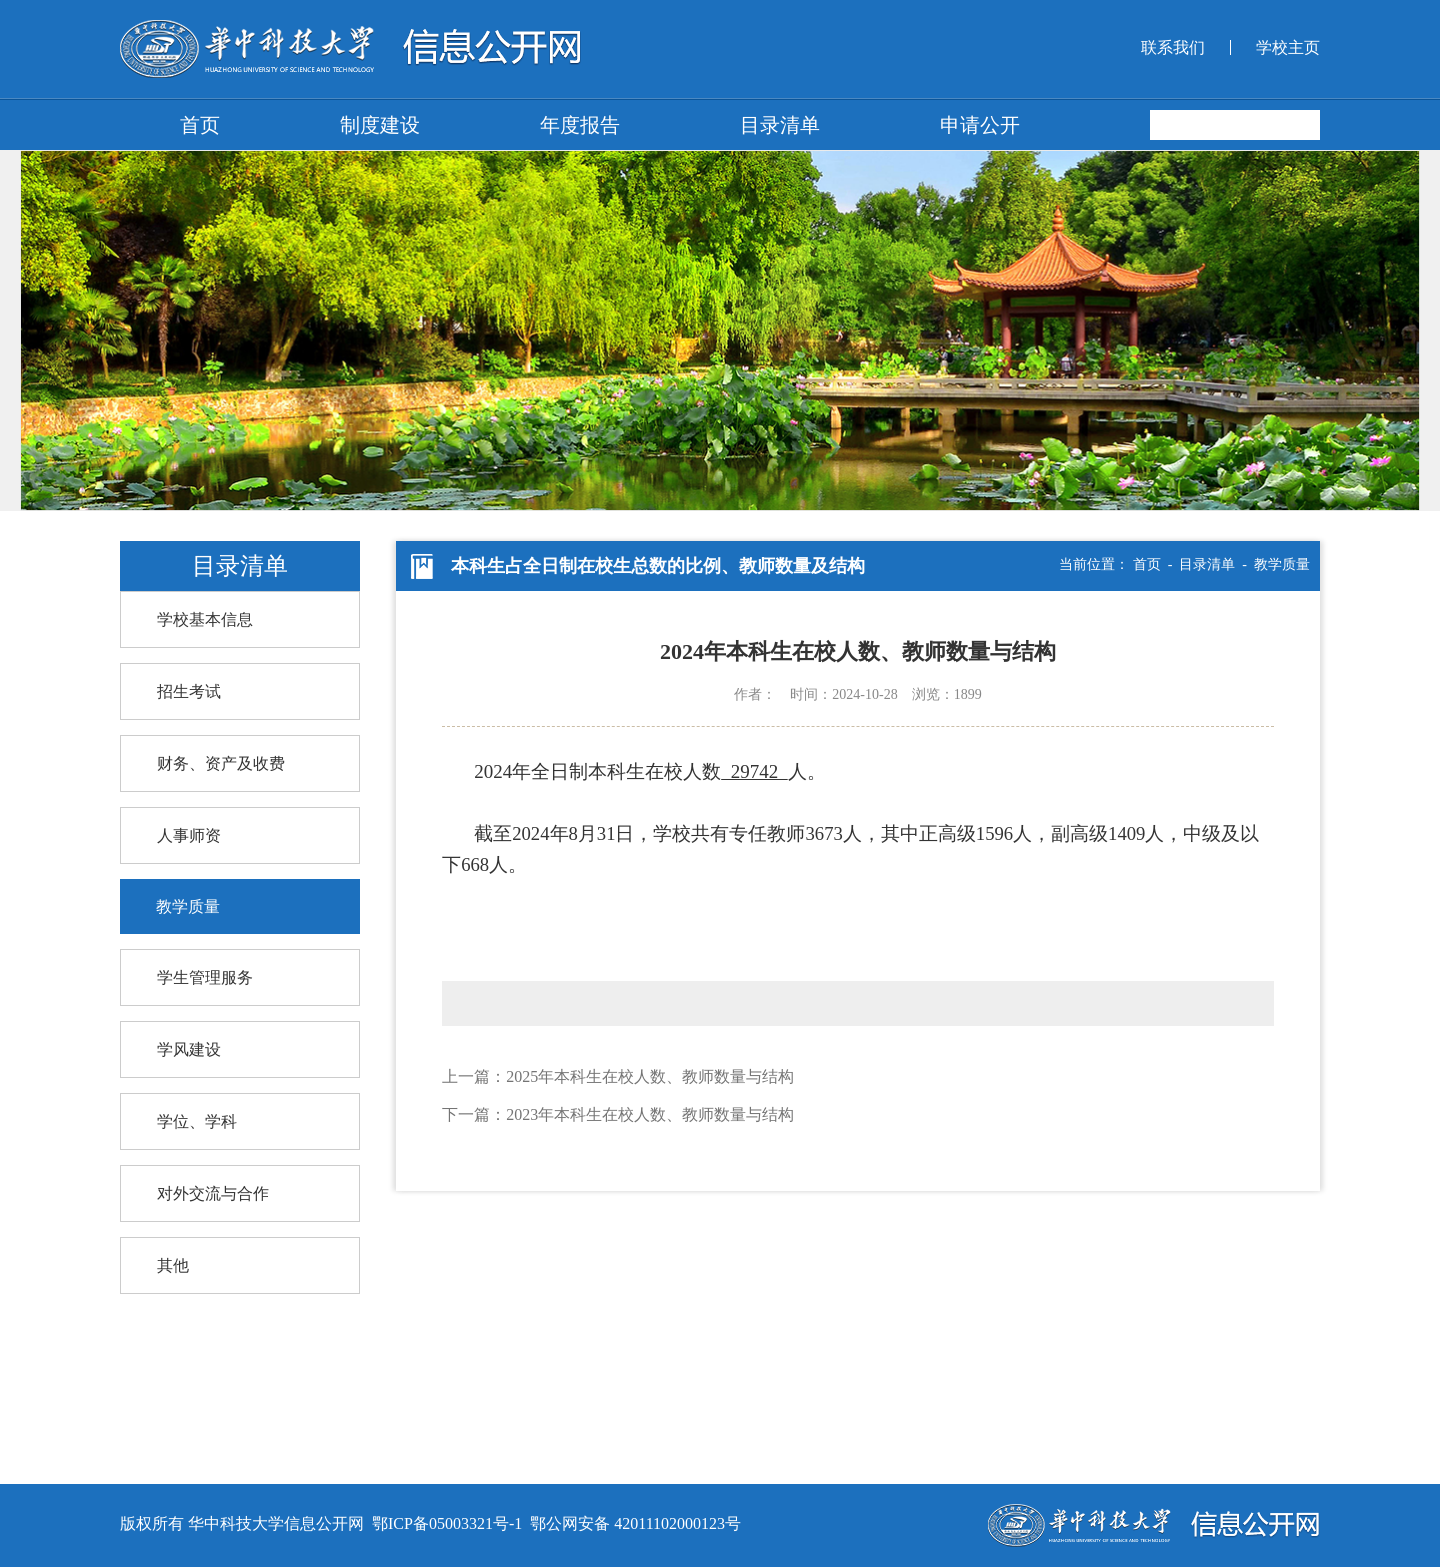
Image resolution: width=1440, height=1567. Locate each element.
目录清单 (780, 125)
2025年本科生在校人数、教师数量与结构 (650, 1076)
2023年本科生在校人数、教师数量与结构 (650, 1114)
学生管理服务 (205, 977)
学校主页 (1288, 47)
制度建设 (380, 125)
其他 (173, 1265)
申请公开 (980, 125)
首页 (200, 125)
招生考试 (189, 691)
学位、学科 (197, 1121)
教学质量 (188, 906)
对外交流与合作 (213, 1193)
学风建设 (189, 1049)
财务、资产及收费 (221, 763)
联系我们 (1173, 47)
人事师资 (189, 835)
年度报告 (580, 125)
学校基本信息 (205, 619)
